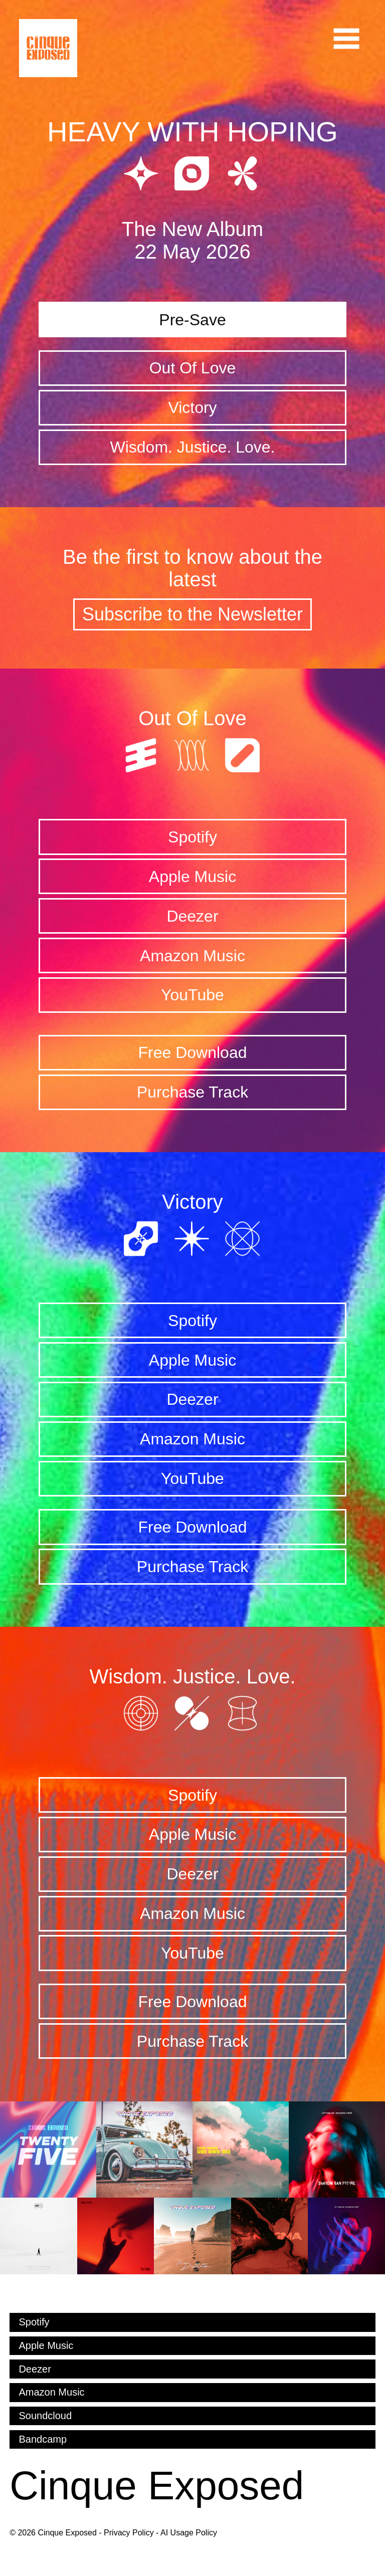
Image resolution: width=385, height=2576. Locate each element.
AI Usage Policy (188, 2532)
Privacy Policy (129, 2532)
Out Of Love (192, 368)
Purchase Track (192, 1092)
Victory (192, 407)
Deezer (192, 916)
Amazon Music (192, 956)
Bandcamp (43, 2439)
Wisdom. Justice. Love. (192, 447)
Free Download (192, 1052)
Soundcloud (45, 2415)
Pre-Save (192, 320)
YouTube (192, 995)
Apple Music (192, 877)
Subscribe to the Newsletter (192, 614)
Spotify (192, 837)
